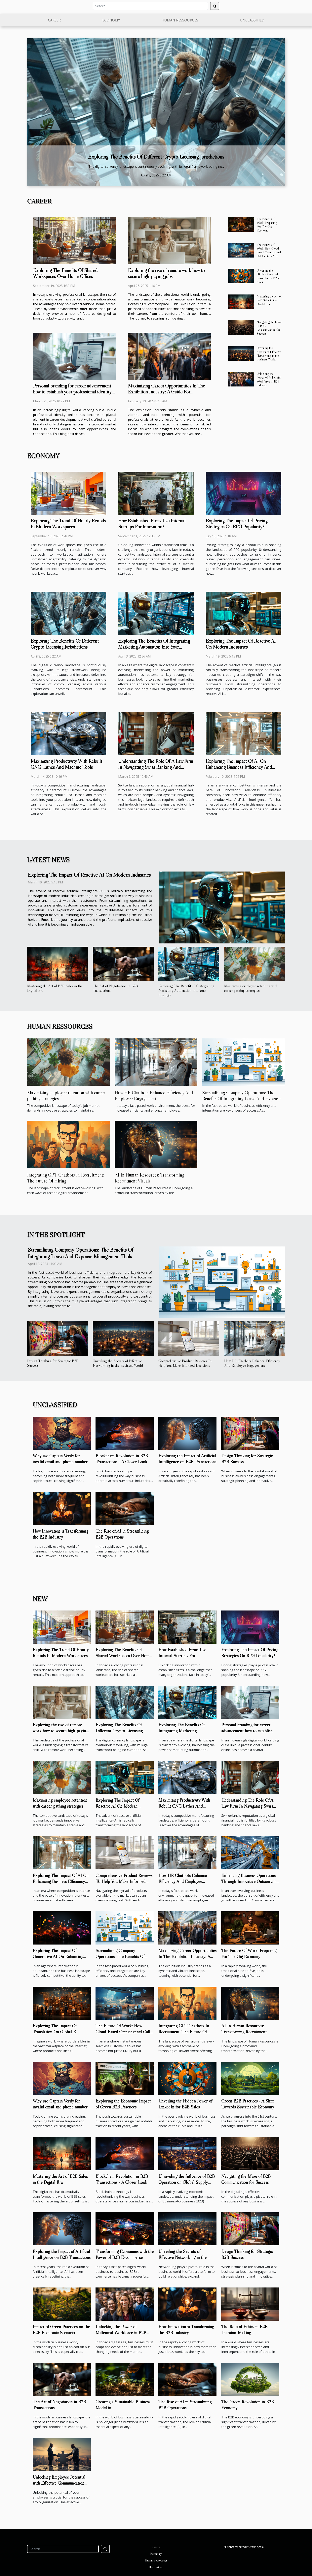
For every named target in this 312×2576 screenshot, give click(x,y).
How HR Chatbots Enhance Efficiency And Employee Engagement (154, 1095)
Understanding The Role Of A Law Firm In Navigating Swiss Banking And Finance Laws (155, 767)
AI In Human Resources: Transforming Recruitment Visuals (149, 1178)
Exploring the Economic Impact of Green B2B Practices (123, 2104)
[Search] (150, 6)
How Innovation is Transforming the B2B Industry (60, 1534)
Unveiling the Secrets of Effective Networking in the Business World (269, 353)
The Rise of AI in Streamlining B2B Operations (122, 1534)
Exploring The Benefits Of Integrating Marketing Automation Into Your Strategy (154, 647)
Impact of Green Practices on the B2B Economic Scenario (61, 2329)
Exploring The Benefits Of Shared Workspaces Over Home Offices (65, 273)
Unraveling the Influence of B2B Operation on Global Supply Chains (186, 2182)
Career (54, 20)
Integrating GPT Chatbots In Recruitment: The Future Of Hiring (65, 1178)
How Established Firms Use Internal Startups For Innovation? (151, 524)
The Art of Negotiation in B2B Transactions (115, 988)
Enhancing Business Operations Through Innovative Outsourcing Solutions (249, 1881)
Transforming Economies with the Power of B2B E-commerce (125, 2254)
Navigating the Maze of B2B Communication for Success (269, 327)
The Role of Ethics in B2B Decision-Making (244, 2329)
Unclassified (252, 20)
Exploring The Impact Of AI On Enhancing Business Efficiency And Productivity (239, 767)
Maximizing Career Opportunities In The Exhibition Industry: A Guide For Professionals (166, 392)
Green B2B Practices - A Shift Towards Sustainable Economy (247, 2104)
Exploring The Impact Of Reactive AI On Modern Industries (241, 644)
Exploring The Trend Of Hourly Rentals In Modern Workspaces (68, 524)
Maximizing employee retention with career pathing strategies (251, 988)
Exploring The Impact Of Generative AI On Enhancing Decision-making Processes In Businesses (58, 1959)
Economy (111, 20)
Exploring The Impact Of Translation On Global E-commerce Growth (55, 2031)
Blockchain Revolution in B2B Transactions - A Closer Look (122, 1458)
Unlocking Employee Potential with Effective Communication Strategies (59, 2483)
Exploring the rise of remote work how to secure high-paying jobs (166, 273)
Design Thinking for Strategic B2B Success (52, 1363)
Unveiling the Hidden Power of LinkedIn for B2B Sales (268, 276)
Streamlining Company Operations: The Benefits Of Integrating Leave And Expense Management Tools (241, 1099)
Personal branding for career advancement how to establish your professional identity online (72, 392)
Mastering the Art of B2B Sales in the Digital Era (269, 300)
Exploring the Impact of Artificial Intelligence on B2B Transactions (187, 1458)
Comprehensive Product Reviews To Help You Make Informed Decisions (185, 1363)
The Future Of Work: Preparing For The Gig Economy (267, 224)
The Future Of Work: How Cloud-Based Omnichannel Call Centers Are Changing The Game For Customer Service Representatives (269, 258)
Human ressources (180, 20)
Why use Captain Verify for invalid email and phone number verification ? (60, 1461)
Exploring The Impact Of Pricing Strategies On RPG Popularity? (236, 524)
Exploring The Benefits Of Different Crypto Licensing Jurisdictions (156, 156)
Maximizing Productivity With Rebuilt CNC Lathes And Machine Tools (66, 764)
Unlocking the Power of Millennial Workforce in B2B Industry (269, 379)
